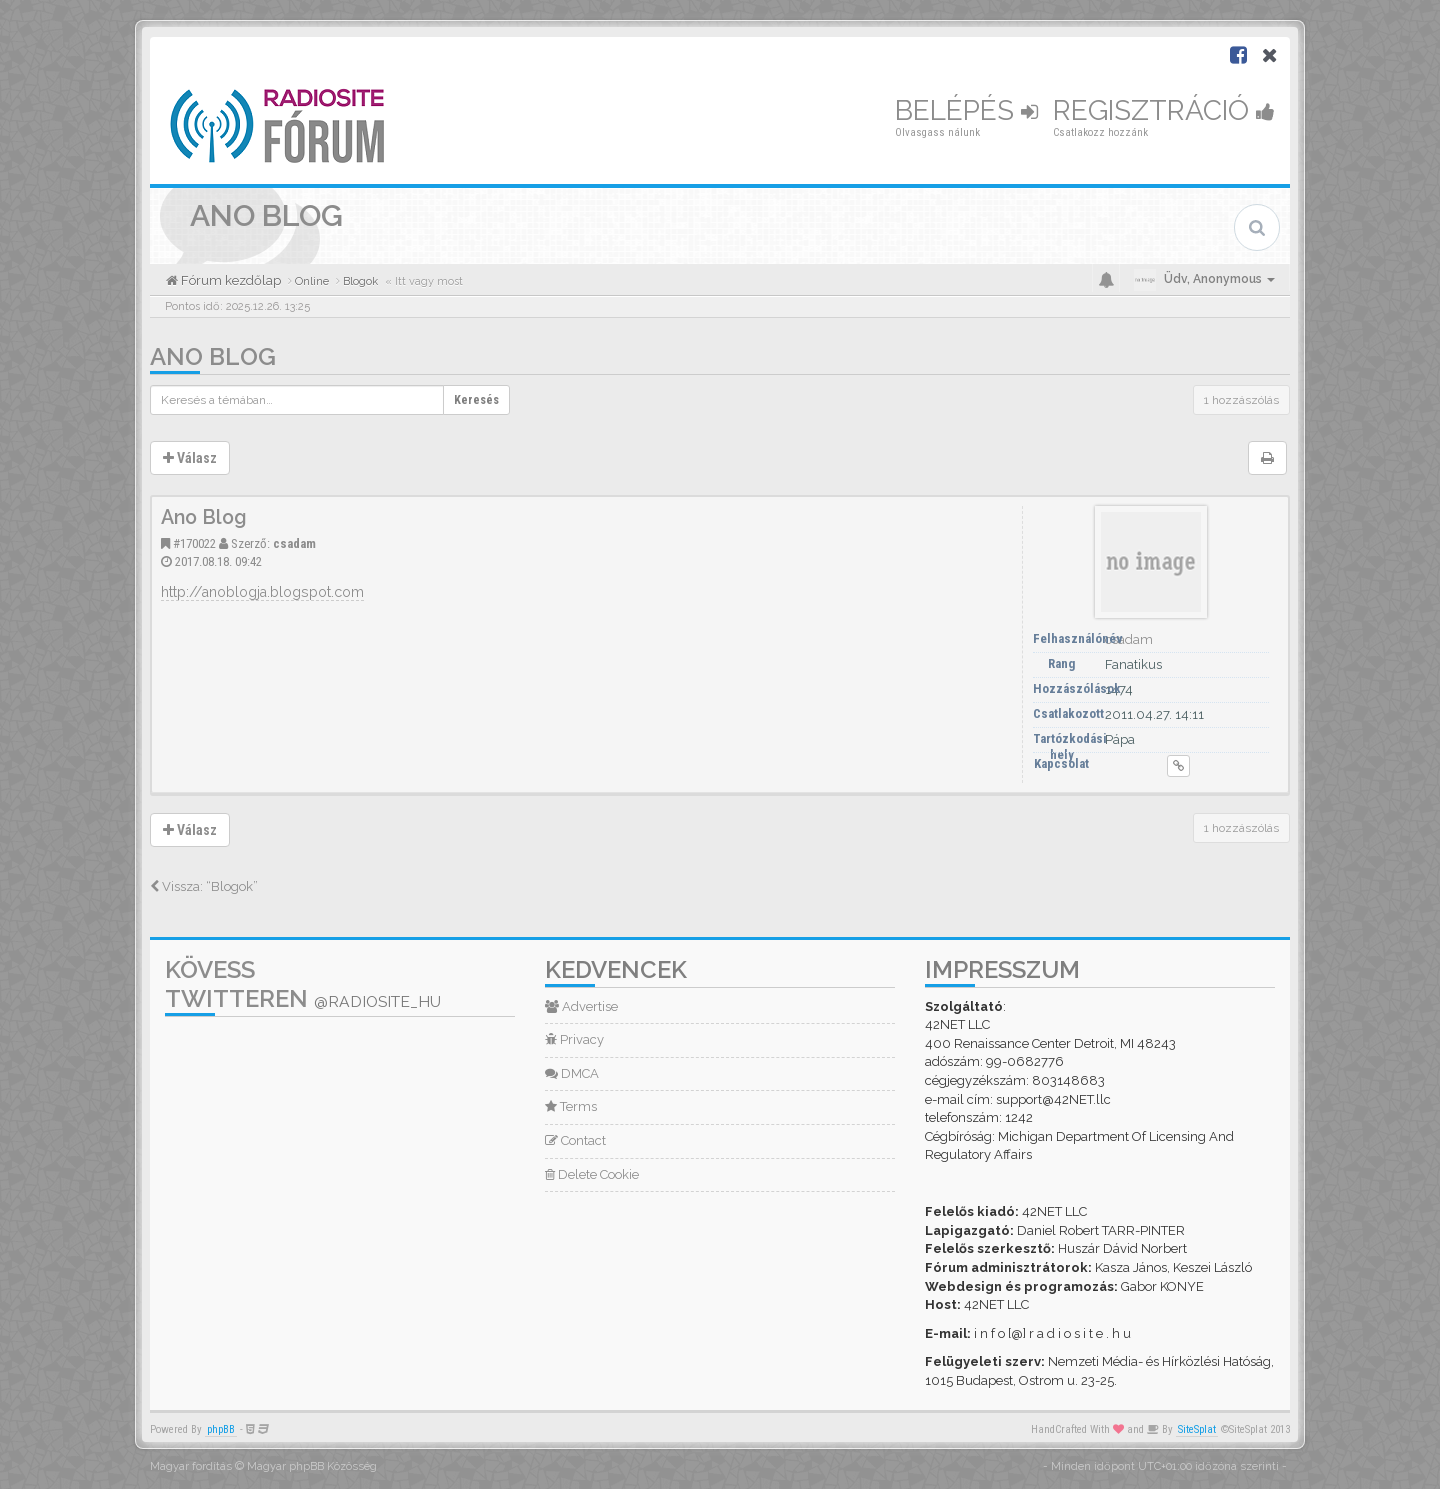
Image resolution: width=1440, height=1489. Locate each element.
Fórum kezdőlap (229, 280)
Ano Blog (213, 356)
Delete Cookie (592, 1174)
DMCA (572, 1073)
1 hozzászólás (1241, 400)
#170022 (194, 543)
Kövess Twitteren (303, 984)
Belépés (966, 110)
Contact (575, 1140)
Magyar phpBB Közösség (312, 1466)
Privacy (574, 1039)
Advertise (581, 1006)
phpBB (221, 1429)
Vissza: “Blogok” (204, 886)
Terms (571, 1106)
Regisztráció (1164, 110)
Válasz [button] (190, 458)
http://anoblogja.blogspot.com (262, 592)
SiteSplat (1197, 1429)
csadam (294, 543)
